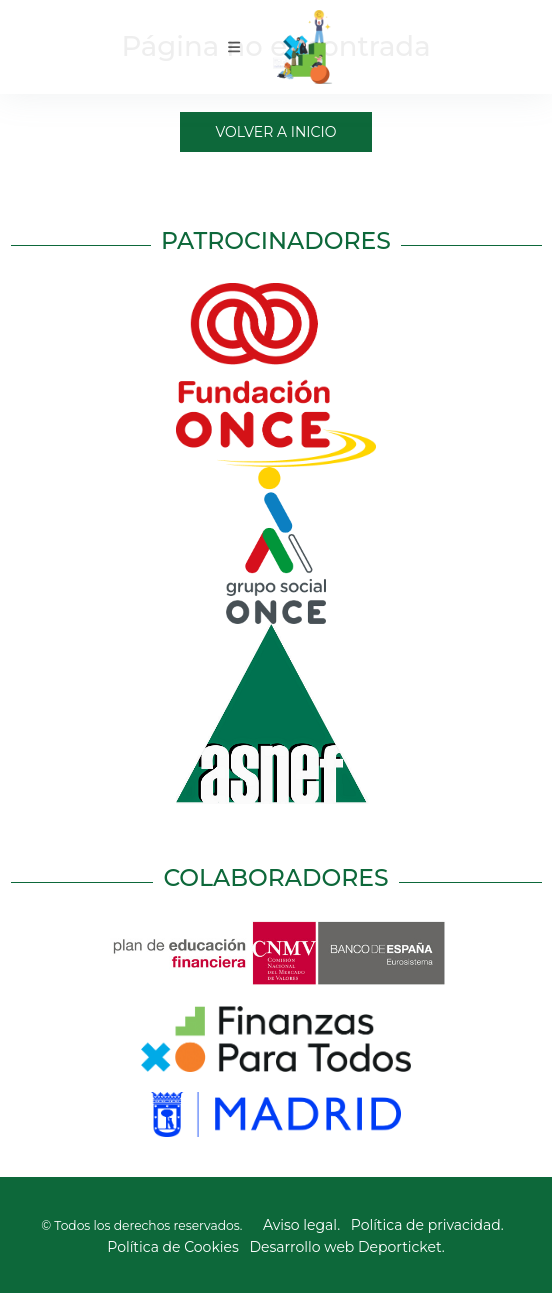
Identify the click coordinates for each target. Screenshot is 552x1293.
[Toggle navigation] (235, 47)
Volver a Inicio (276, 132)
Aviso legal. (301, 1225)
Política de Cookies (173, 1247)
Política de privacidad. (427, 1225)
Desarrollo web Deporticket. (347, 1247)
